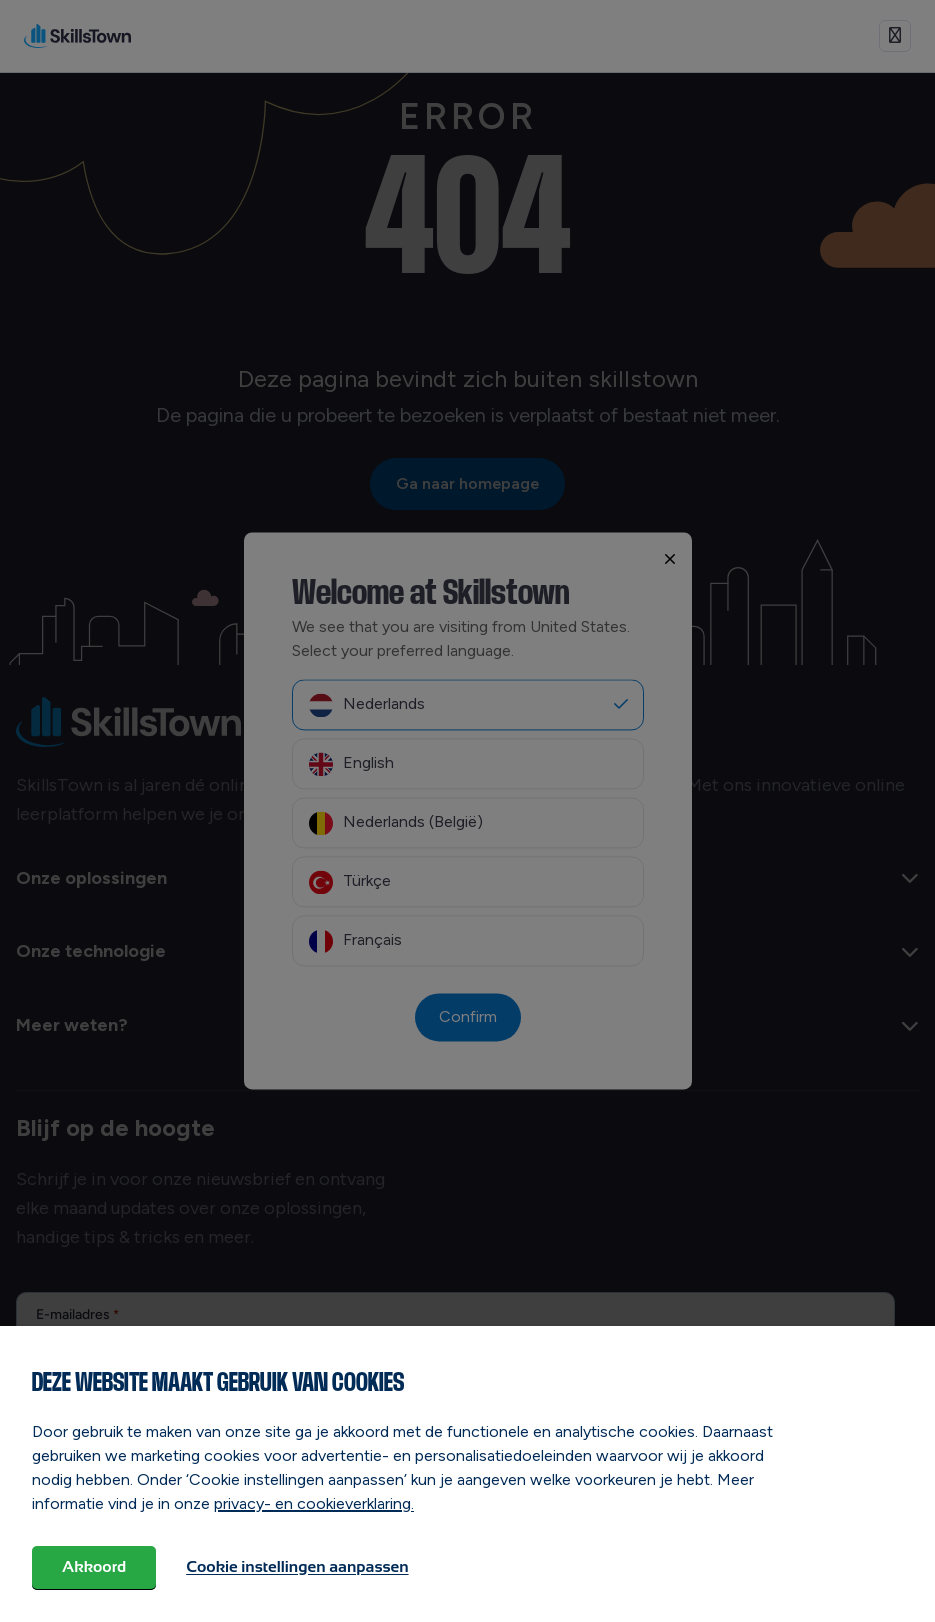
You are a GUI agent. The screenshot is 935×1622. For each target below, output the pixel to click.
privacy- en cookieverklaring (312, 1503)
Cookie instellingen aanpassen (297, 1566)
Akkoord (94, 1566)
